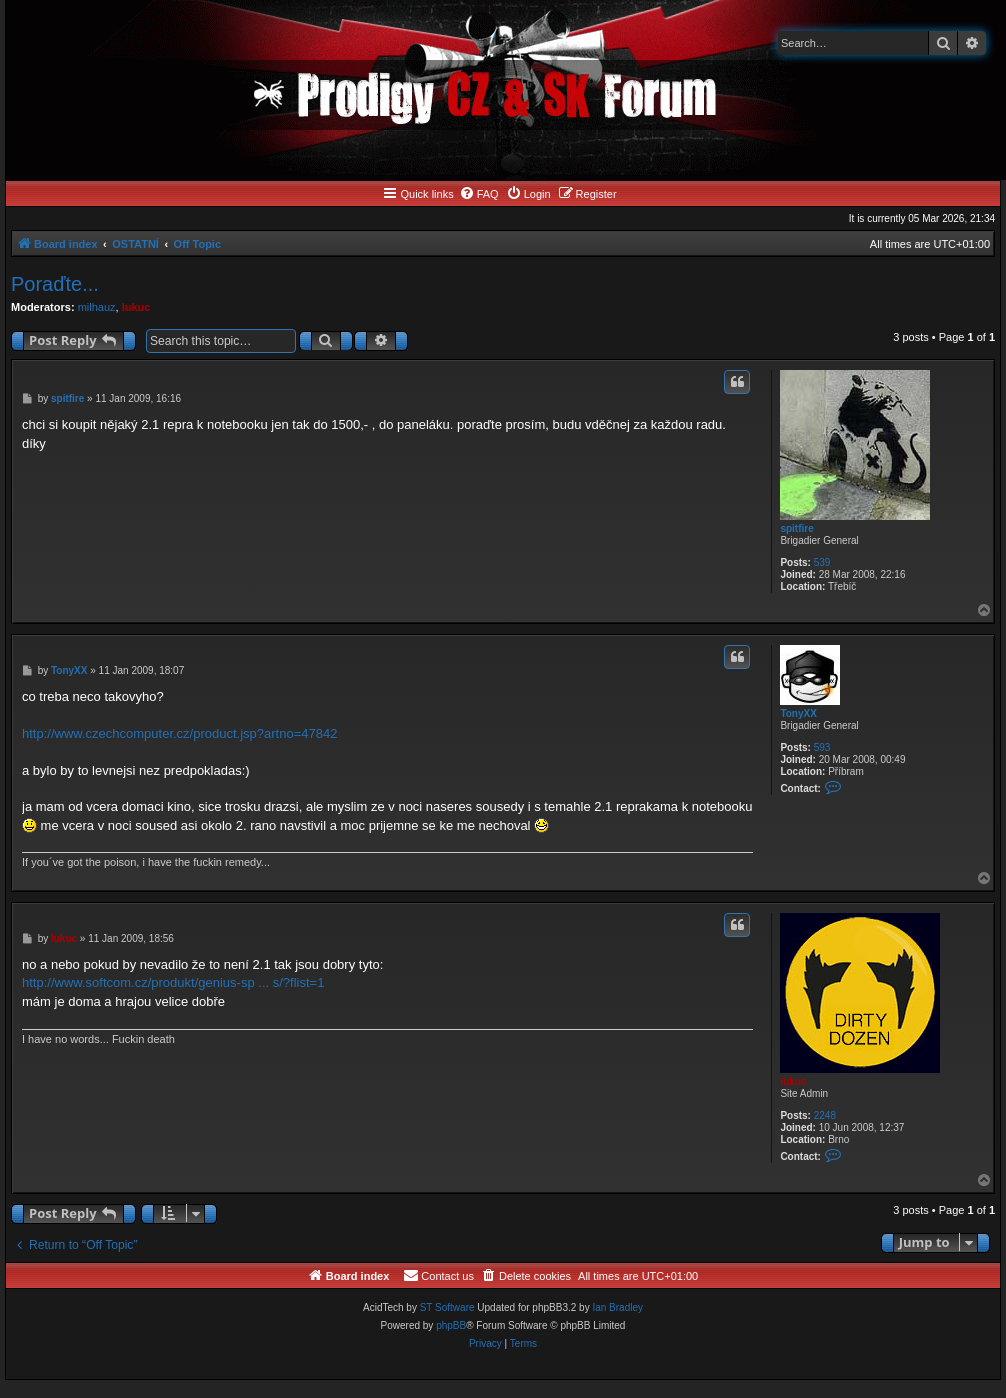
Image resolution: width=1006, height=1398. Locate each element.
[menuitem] (479, 194)
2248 (825, 1115)
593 (822, 747)
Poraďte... (55, 284)
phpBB (451, 1325)
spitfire (796, 528)
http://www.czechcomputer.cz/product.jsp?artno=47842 (179, 733)
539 (822, 562)
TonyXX (798, 713)
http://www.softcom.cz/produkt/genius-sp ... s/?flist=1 (173, 982)
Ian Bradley (617, 1307)
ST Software (447, 1307)
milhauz (97, 307)
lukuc (136, 307)
